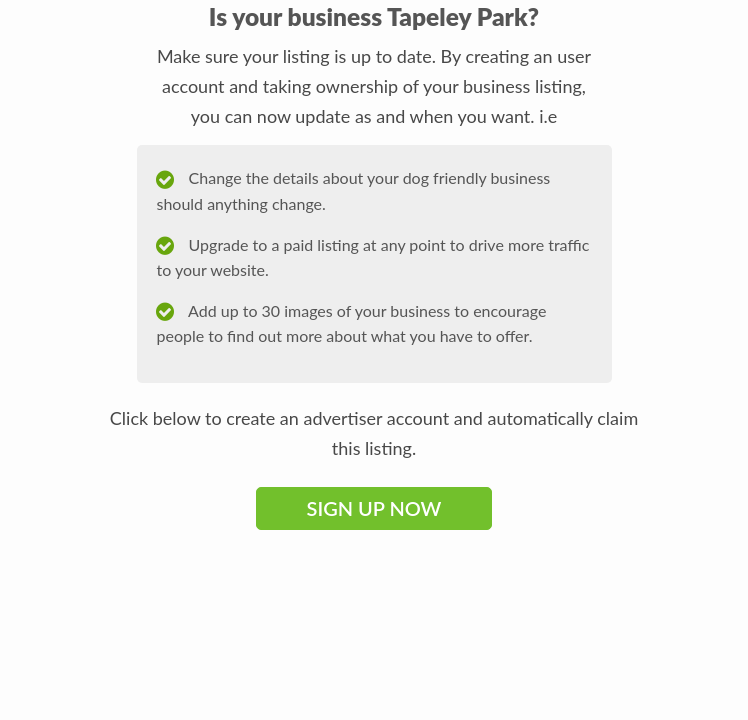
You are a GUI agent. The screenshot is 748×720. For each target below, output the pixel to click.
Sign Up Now (374, 508)
